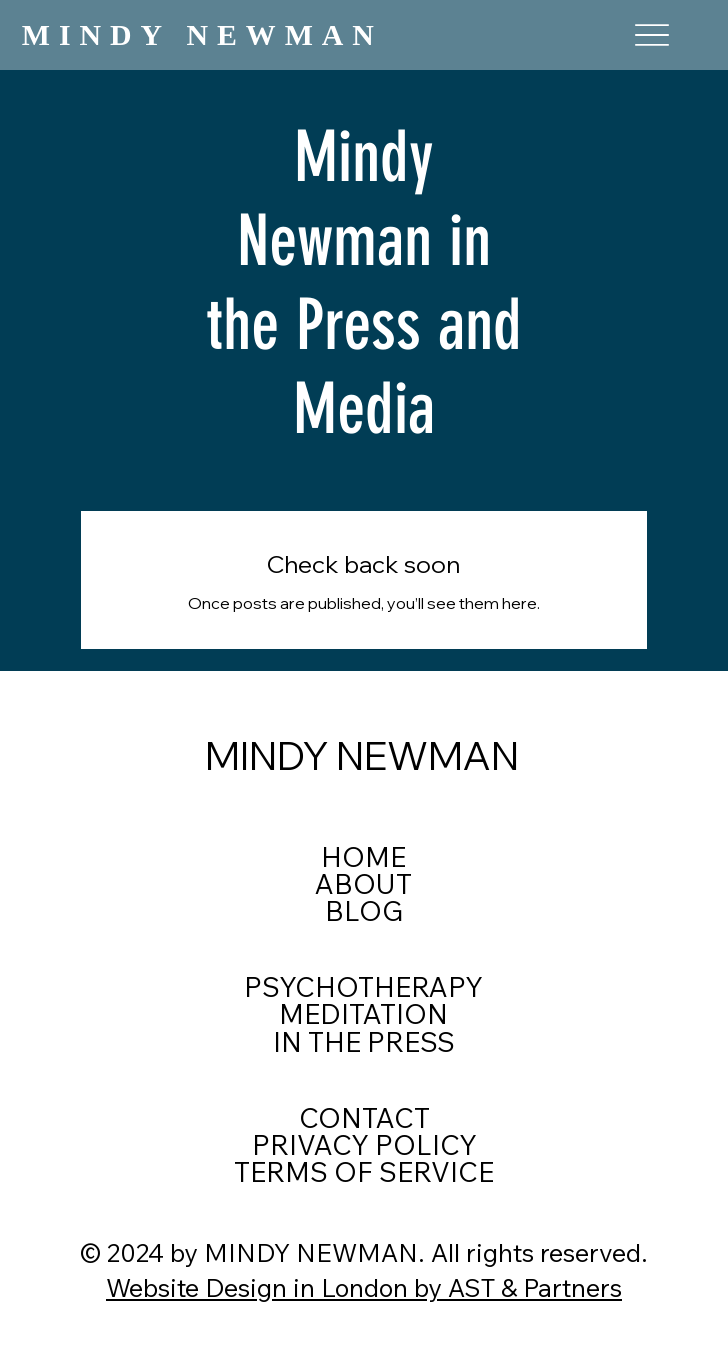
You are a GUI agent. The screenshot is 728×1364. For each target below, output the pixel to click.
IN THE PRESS (364, 1042)
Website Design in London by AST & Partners (364, 1287)
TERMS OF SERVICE (364, 1172)
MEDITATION (363, 1014)
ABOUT (363, 884)
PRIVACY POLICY (364, 1145)
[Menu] (652, 35)
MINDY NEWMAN (202, 34)
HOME (363, 857)
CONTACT (364, 1118)
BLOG (364, 911)
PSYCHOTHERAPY (363, 987)
